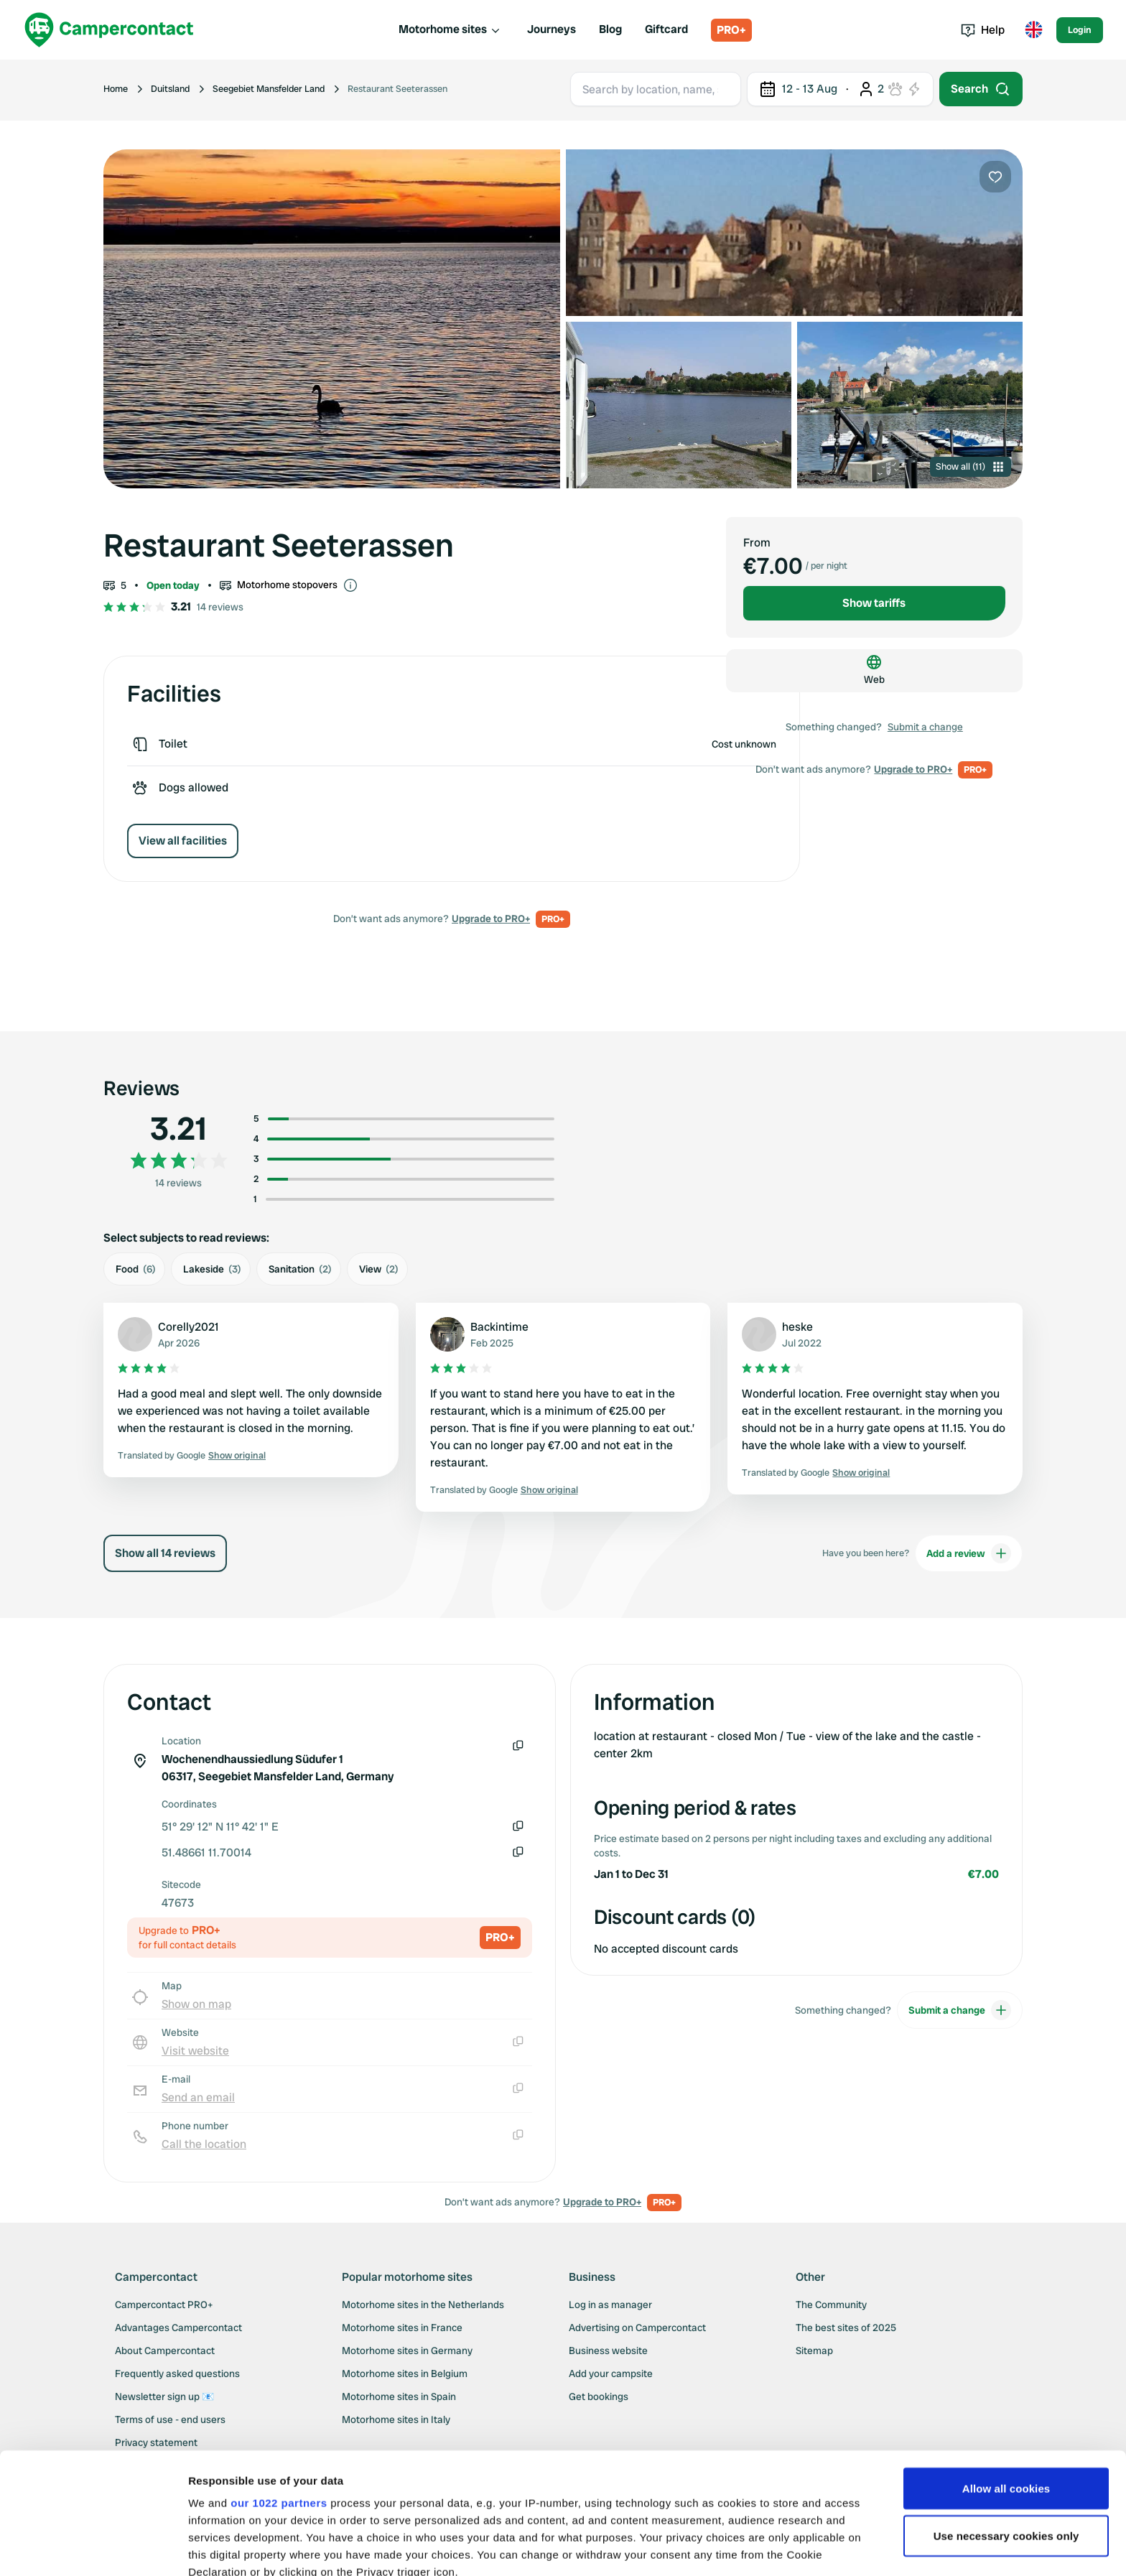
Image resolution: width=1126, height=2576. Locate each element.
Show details (221, 2548)
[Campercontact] (109, 30)
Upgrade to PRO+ (491, 918)
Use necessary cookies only (1006, 2422)
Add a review (968, 1553)
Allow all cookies (1006, 2374)
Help (983, 29)
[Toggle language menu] (1033, 30)
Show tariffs (874, 602)
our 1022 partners (279, 2389)
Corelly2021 (188, 1326)
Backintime (499, 1326)
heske (797, 1326)
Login (1080, 30)
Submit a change (925, 726)
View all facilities (183, 840)
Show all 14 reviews (165, 1553)
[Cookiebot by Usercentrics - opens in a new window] (93, 2548)
